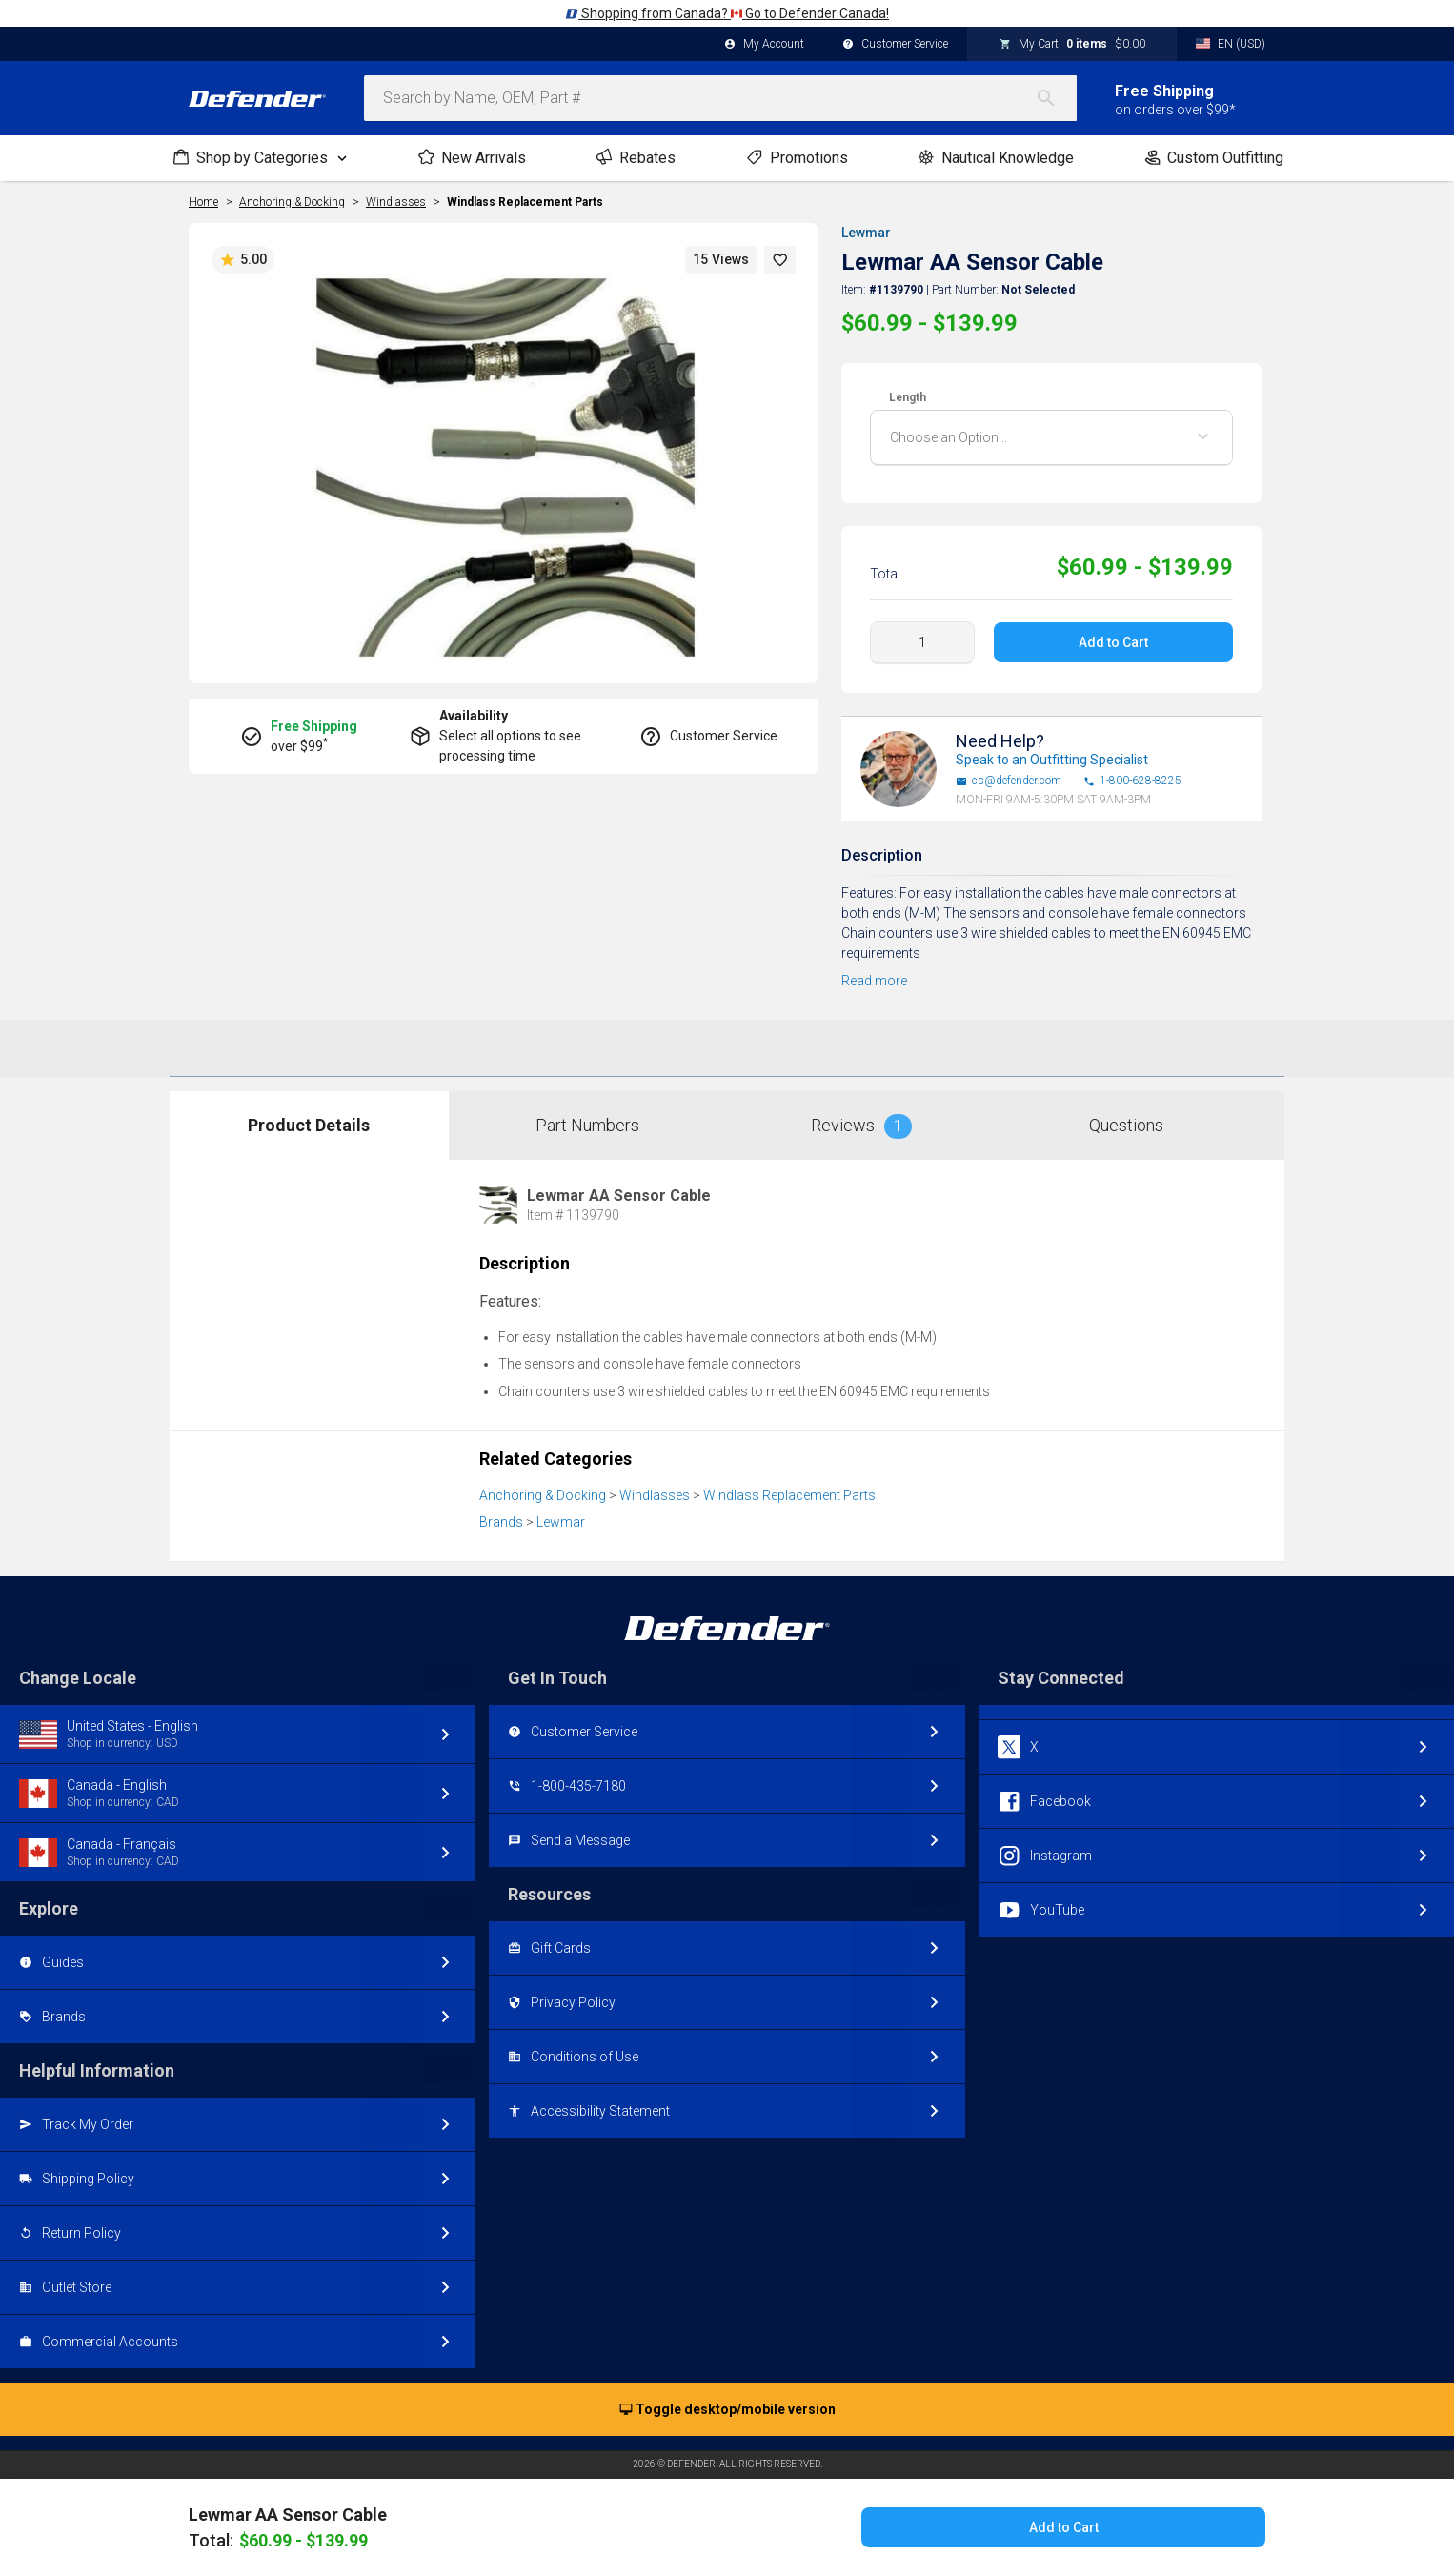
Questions (1126, 1125)
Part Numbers (587, 1125)
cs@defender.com (1008, 781)
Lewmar (866, 232)
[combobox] (720, 98)
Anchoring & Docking (542, 1495)
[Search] (1056, 98)
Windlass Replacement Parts (525, 202)
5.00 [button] (243, 260)
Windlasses (654, 1495)
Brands (501, 1522)
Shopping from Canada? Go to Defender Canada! (727, 13)
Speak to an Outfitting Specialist (1052, 759)
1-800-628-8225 (1132, 781)
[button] (780, 260)
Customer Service (895, 44)
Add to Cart (1113, 642)
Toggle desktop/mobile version (727, 2410)
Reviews (861, 1126)
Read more (874, 980)
